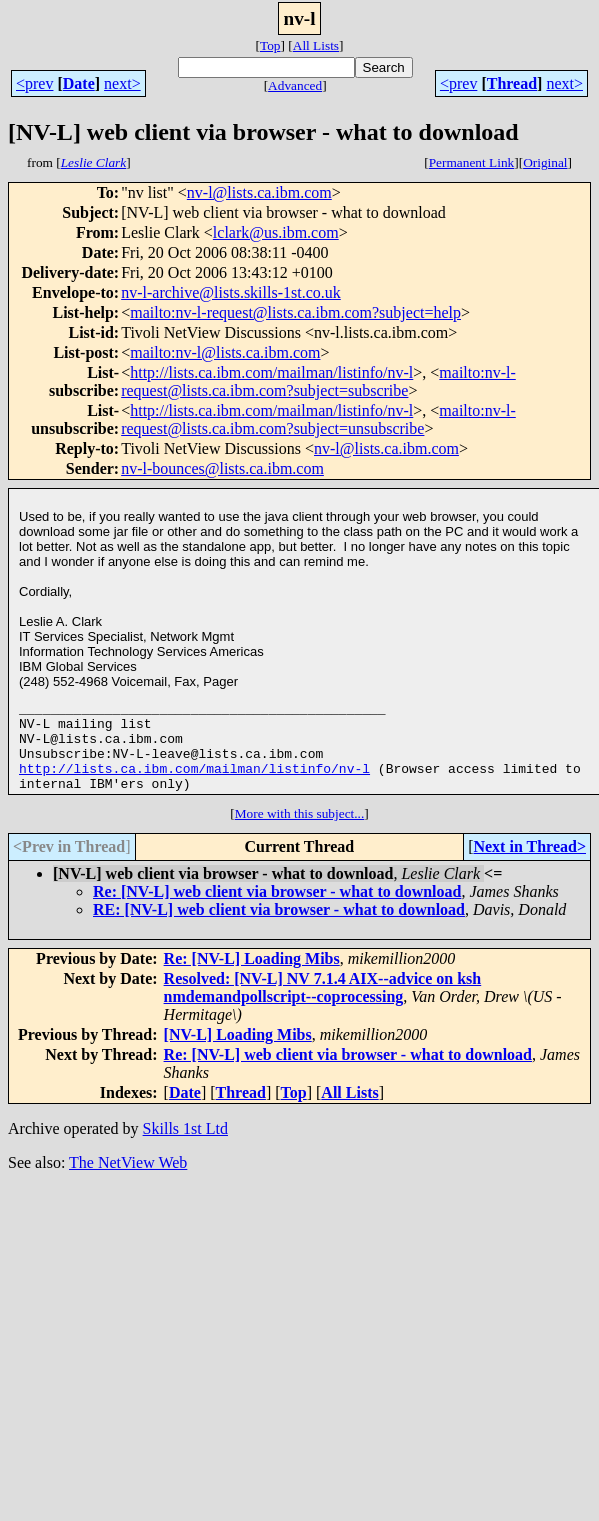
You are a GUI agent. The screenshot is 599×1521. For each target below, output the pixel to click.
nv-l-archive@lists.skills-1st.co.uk (231, 292)
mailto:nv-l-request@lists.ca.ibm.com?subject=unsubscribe (318, 419)
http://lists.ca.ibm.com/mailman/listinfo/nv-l (271, 372)
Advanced (295, 85)
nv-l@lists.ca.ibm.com (259, 192)
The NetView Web (128, 1180)
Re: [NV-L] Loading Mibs (252, 976)
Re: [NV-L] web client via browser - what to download (277, 909)
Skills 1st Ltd (185, 1146)
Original (545, 162)
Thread (512, 83)
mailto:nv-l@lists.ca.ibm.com (225, 352)
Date (79, 83)
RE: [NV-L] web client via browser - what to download (279, 927)
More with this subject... (300, 831)
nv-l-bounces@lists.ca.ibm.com (222, 468)
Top (270, 45)
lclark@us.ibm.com (276, 232)
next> (122, 83)
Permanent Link (472, 162)
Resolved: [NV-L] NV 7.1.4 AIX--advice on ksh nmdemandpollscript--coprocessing (323, 1005)
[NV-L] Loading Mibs (238, 1052)
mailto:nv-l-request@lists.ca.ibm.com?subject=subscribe (318, 381)
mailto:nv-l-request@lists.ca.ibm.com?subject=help (295, 312)
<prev (34, 83)
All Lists (316, 45)
